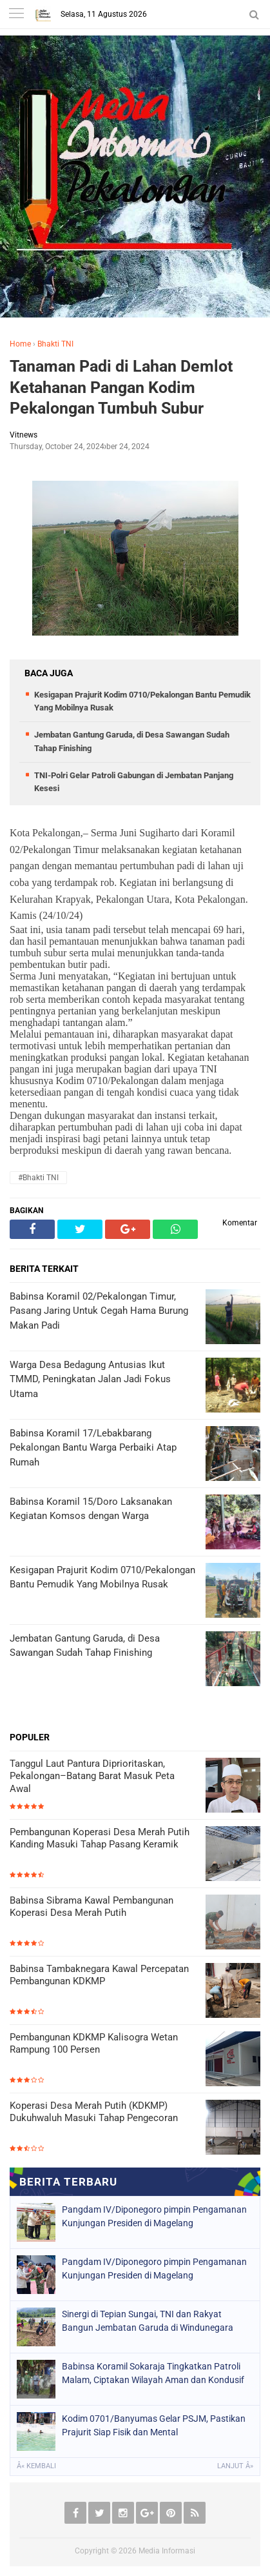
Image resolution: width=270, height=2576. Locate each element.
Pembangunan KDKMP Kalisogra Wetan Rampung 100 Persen (94, 2043)
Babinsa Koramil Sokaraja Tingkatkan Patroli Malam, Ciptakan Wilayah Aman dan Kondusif (153, 2373)
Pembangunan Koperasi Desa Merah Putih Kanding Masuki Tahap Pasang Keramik (99, 1838)
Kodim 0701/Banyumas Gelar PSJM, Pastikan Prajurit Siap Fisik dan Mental (154, 2425)
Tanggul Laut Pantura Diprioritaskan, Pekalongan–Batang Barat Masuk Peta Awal (92, 1776)
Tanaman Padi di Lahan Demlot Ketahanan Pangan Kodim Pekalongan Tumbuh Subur (121, 387)
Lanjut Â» (235, 2466)
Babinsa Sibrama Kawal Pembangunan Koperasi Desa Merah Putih (91, 1907)
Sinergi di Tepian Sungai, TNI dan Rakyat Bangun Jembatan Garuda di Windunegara (147, 2321)
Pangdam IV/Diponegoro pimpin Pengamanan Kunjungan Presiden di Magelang (154, 2216)
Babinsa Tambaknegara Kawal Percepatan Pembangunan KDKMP (99, 1975)
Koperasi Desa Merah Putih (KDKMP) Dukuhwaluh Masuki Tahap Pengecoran (94, 2112)
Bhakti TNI (55, 343)
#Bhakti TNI (38, 1177)
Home (20, 343)
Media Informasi (167, 2550)
